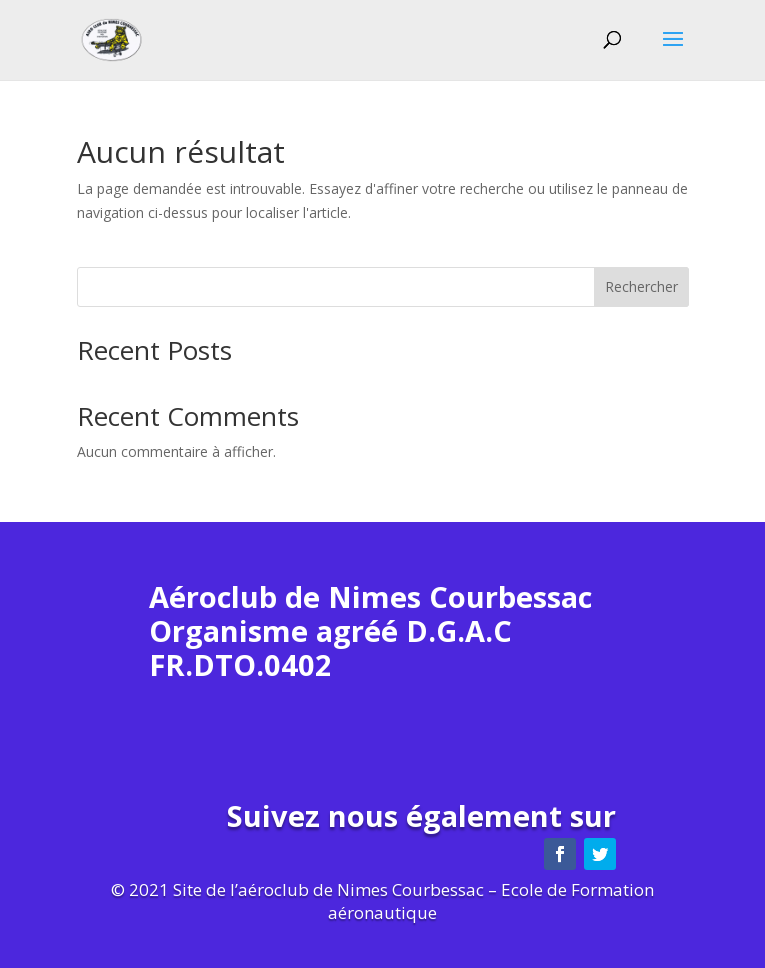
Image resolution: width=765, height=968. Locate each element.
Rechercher (641, 286)
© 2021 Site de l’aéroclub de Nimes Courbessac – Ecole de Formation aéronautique (382, 901)
